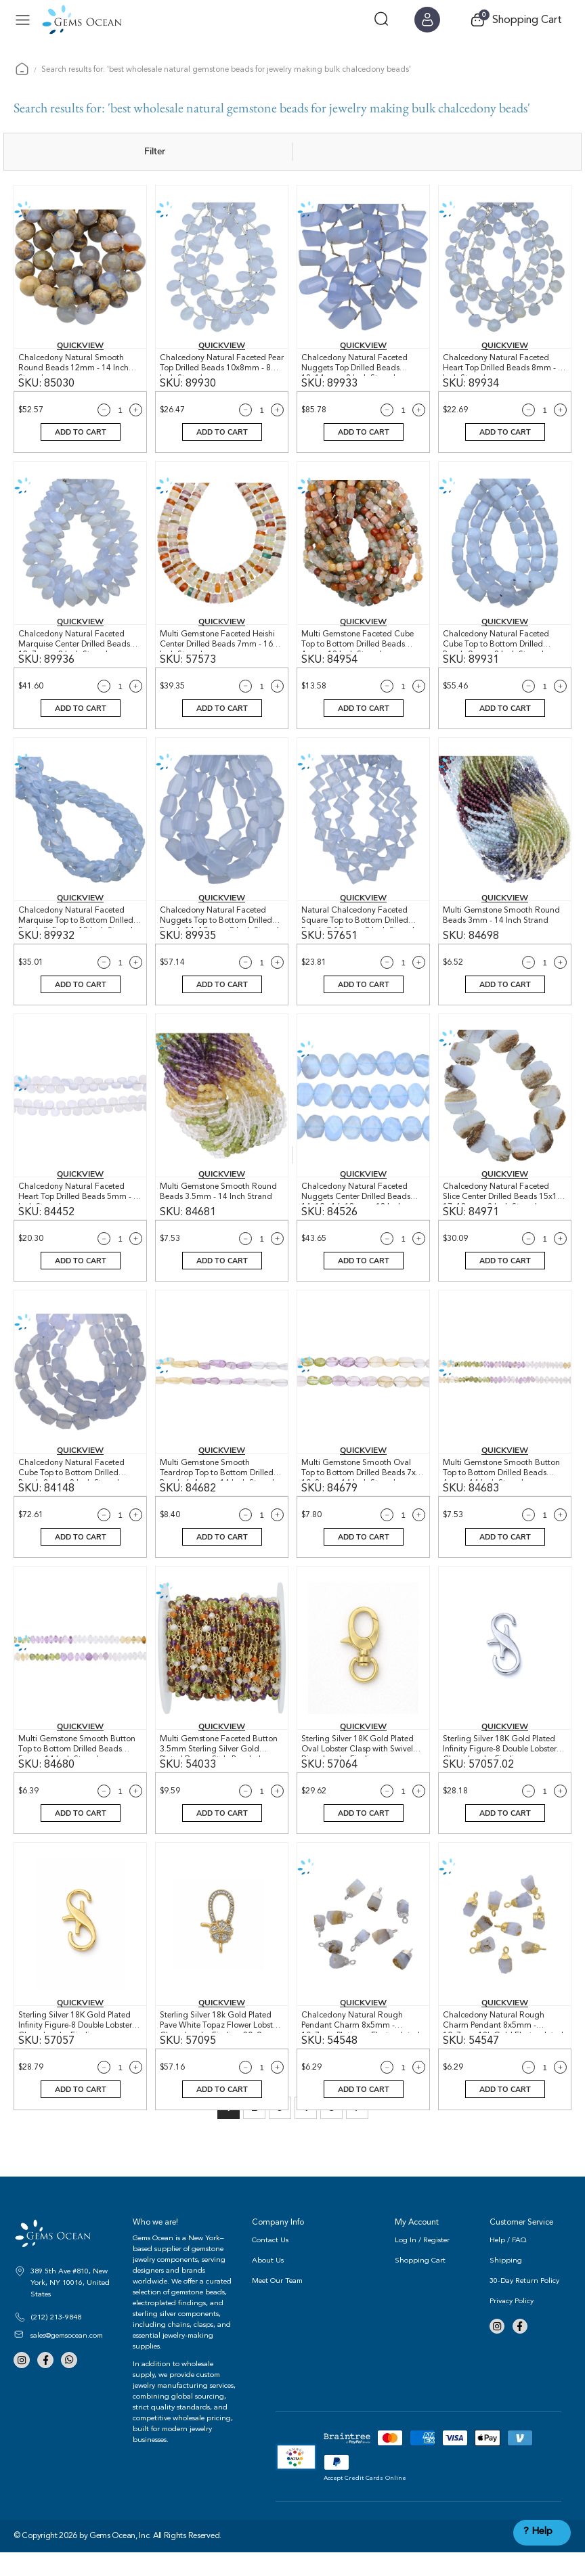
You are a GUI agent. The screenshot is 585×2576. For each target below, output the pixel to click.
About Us (268, 2284)
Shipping (506, 2284)
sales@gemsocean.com (66, 2358)
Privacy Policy (512, 2324)
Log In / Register (422, 2263)
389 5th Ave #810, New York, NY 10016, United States (70, 2305)
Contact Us (270, 2263)
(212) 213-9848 (55, 2340)
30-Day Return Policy (524, 2304)
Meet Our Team (277, 2304)
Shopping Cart (420, 2284)
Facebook (43, 2383)
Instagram (21, 2383)
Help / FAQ (508, 2263)
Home (22, 68)
